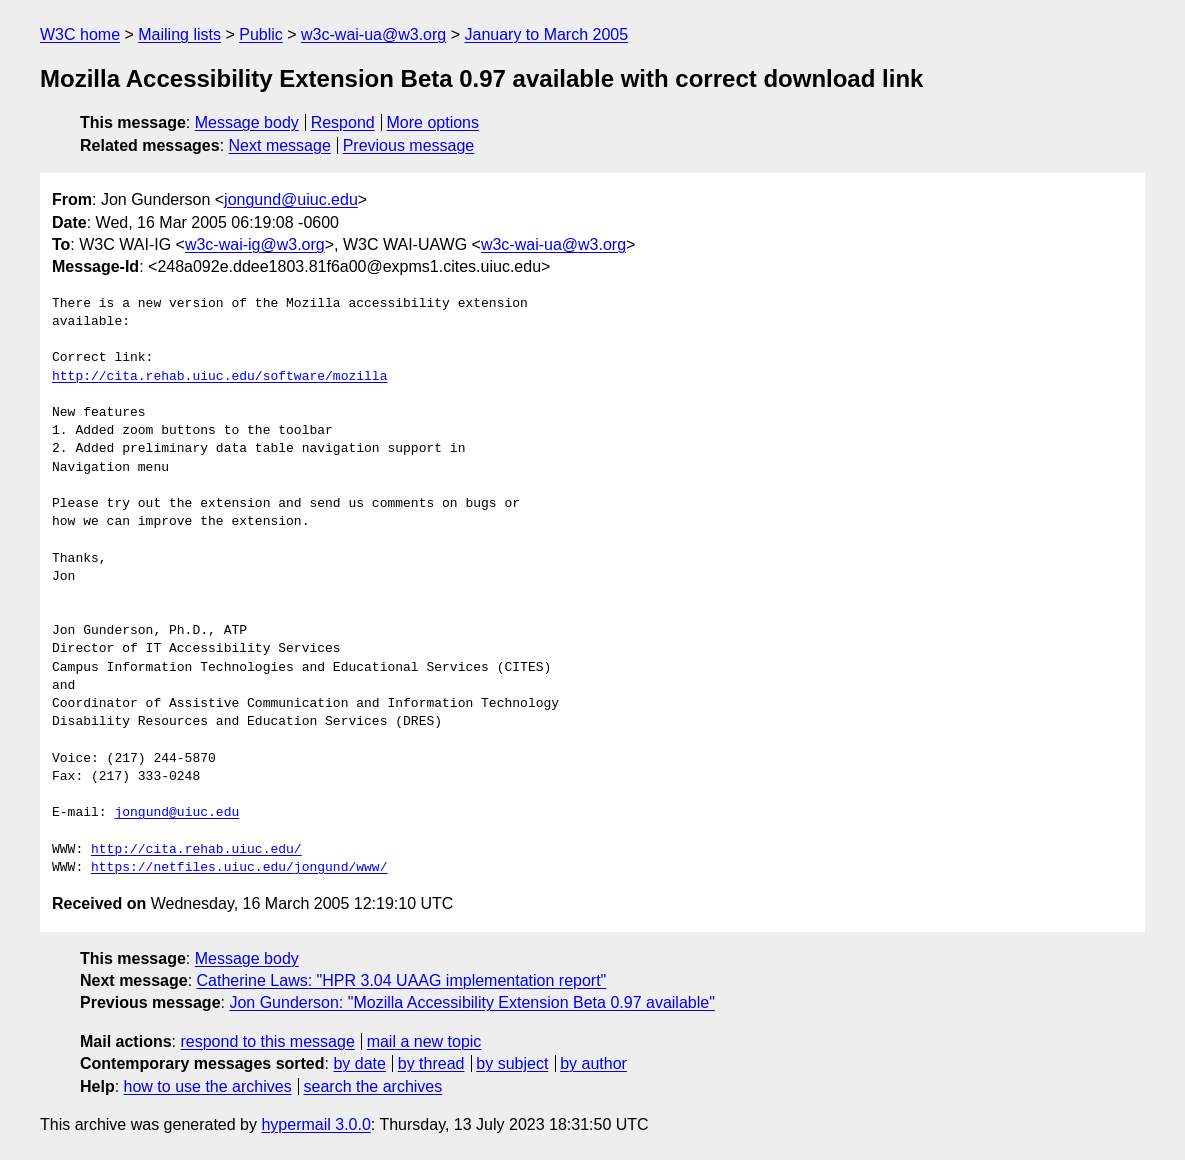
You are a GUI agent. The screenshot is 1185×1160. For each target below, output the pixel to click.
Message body (247, 122)
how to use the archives (208, 1086)
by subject (512, 1063)
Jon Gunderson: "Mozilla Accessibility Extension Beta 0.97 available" (471, 1002)
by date (359, 1063)
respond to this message (267, 1041)
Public (261, 34)
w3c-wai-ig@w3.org (255, 244)
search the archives (373, 1086)
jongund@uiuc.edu (291, 199)
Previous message (409, 145)
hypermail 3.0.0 (315, 1124)
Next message (280, 145)
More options (433, 122)
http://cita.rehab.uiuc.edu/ (196, 850)
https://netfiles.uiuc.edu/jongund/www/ (239, 868)
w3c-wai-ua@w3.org (373, 34)
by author (593, 1063)
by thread (431, 1063)
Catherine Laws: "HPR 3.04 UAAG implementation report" (402, 980)
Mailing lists (179, 34)
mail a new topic (424, 1041)
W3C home (80, 34)
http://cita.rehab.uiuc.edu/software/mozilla (219, 377)
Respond (343, 122)
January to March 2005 (546, 34)
